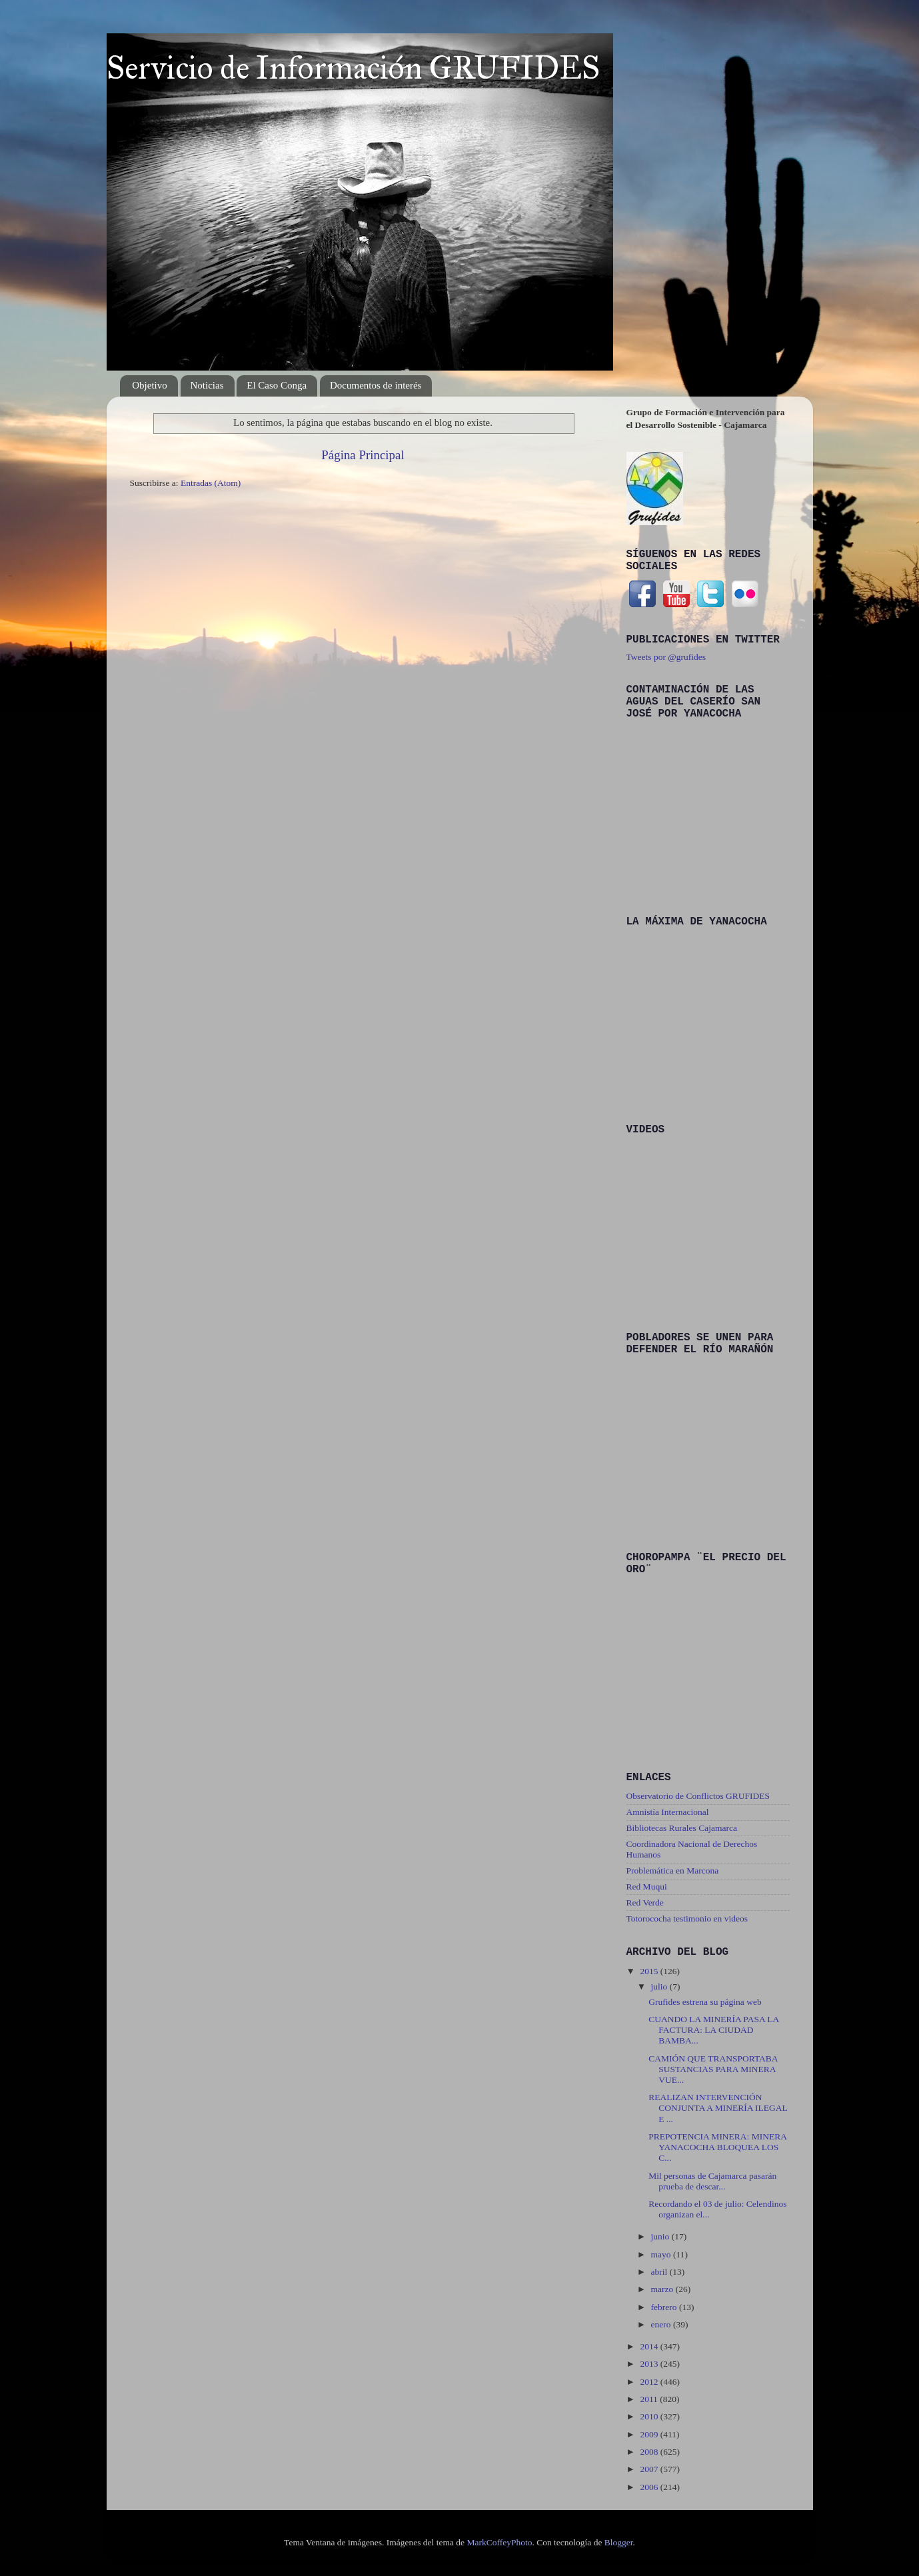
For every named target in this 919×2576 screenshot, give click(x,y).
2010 (650, 2416)
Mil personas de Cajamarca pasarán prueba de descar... (712, 2181)
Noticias (207, 385)
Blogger (618, 2542)
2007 (650, 2469)
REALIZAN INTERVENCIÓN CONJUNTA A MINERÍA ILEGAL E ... (717, 2107)
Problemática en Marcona (672, 1871)
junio (661, 2236)
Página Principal (362, 455)
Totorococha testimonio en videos (687, 1919)
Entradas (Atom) (211, 483)
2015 (650, 1971)
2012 (650, 2382)
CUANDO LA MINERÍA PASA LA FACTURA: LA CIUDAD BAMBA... (713, 2029)
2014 (650, 2346)
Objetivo (149, 385)
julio (660, 1986)
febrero (665, 2307)
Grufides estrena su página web (704, 2002)
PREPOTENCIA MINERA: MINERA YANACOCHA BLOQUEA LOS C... (717, 2147)
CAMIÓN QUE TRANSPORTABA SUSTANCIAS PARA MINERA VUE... (713, 2069)
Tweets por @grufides (666, 657)
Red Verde (645, 1903)
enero (662, 2324)
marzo (663, 2289)
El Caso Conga (277, 385)
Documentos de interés (375, 385)
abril (660, 2272)
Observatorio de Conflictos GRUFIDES (698, 1796)
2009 (650, 2434)
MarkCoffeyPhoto (499, 2542)
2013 (650, 2364)
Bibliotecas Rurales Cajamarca (681, 1828)
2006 (650, 2487)
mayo (662, 2254)
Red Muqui (646, 1887)
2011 (650, 2399)
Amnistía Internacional (667, 1812)
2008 (650, 2452)
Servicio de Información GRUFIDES (353, 67)
